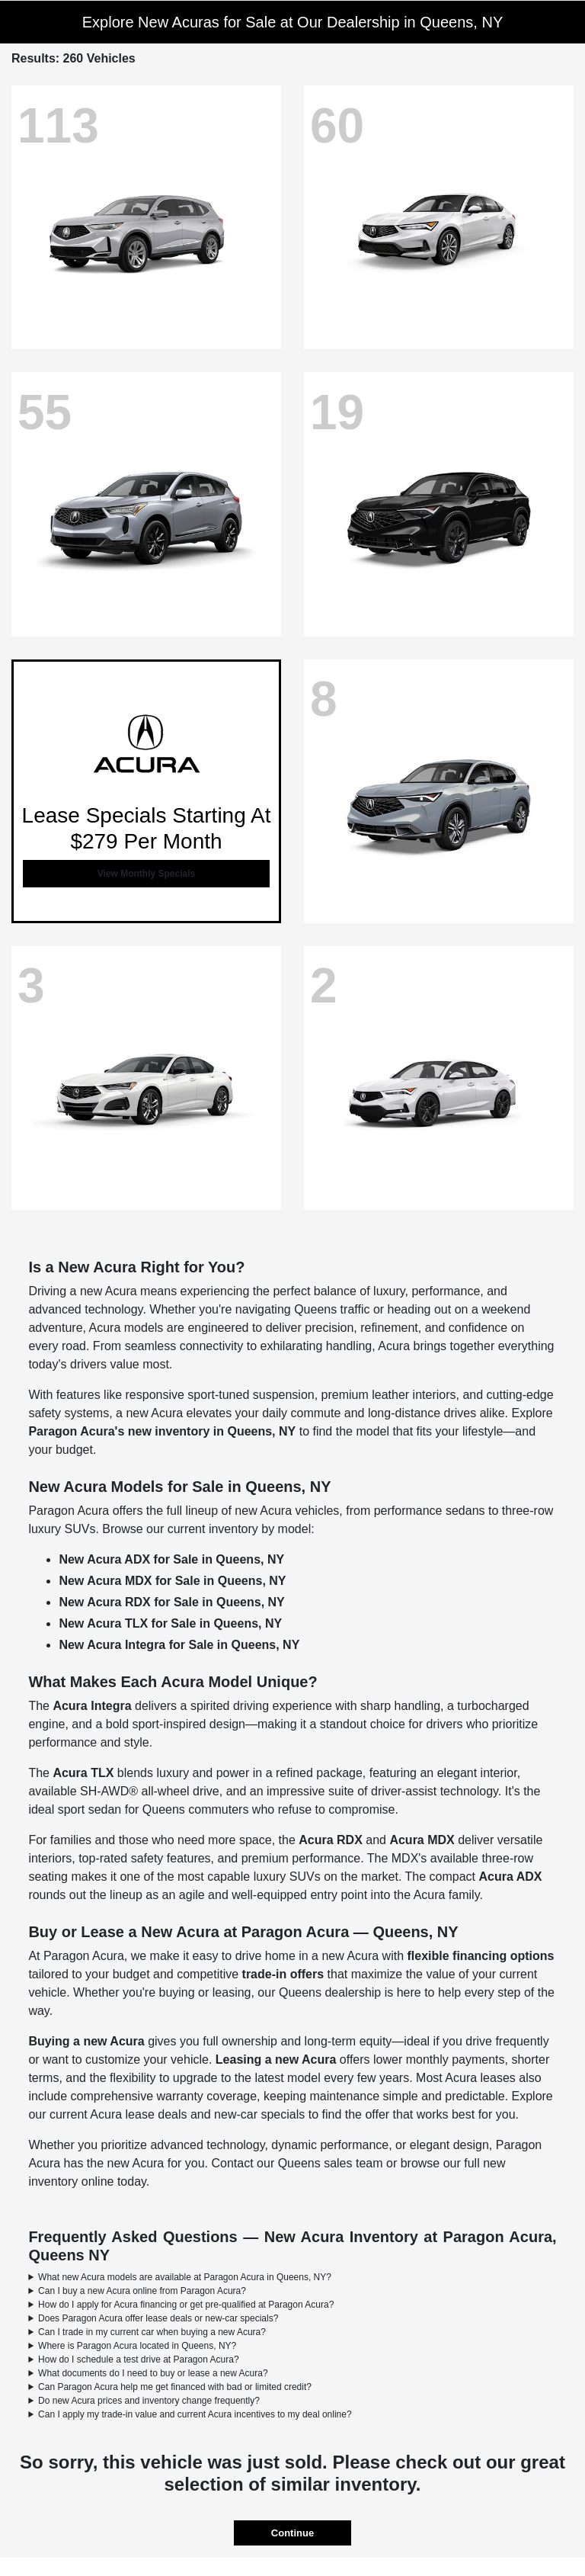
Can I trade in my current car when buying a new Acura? (152, 2332)
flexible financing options (481, 1955)
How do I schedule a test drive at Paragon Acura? (138, 2359)
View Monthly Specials (146, 873)
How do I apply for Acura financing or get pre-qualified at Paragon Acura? (186, 2304)
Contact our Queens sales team (297, 2163)
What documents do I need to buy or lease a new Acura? (153, 2373)
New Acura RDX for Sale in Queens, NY (171, 1602)
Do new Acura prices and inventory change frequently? (149, 2400)
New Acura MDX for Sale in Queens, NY (172, 1580)
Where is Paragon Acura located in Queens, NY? (137, 2345)
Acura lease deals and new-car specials (197, 2114)
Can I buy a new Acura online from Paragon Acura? (142, 2291)
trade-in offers (283, 1974)
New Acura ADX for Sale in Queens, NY (171, 1559)
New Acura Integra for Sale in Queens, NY (179, 1644)
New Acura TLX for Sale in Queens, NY (170, 1623)
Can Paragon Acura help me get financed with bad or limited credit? (175, 2387)
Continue (292, 2533)
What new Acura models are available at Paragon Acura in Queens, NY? (184, 2277)
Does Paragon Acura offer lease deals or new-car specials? (158, 2318)
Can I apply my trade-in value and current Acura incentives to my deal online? (195, 2414)
